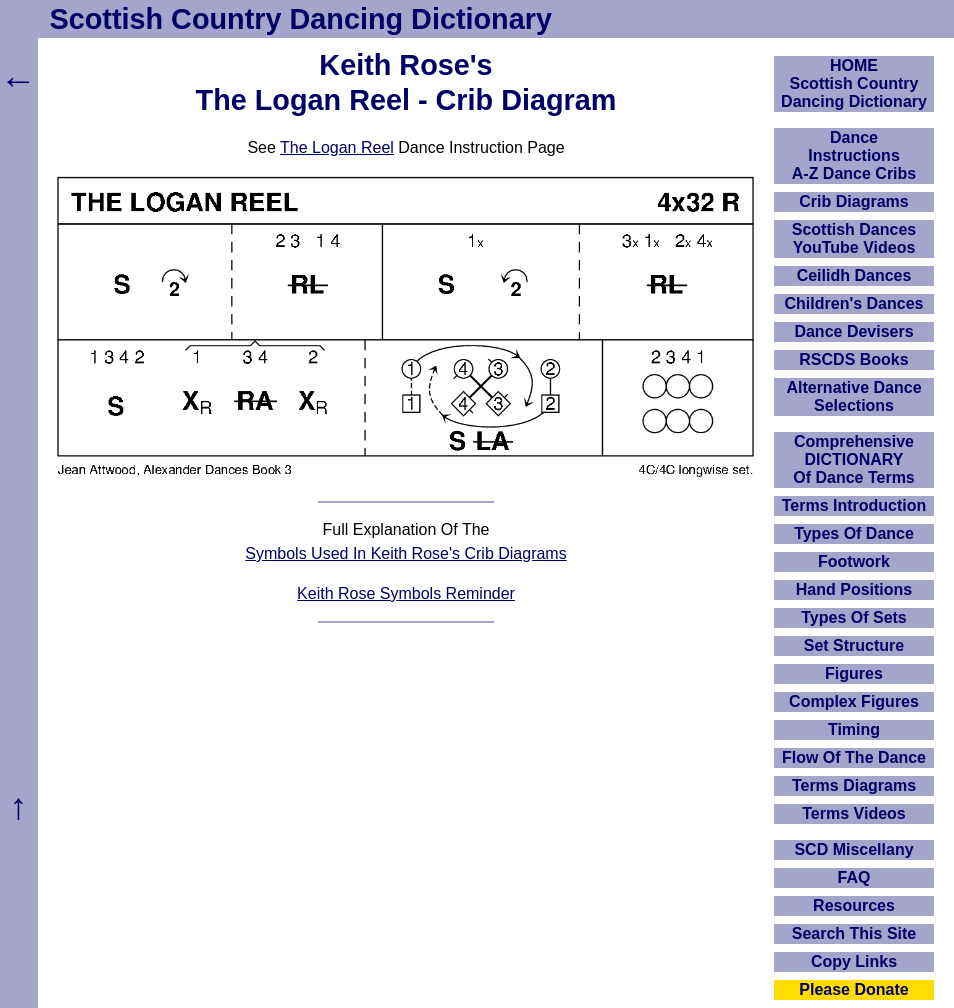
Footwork (854, 561)
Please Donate (853, 989)
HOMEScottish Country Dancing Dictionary (854, 83)
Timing (854, 729)
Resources (854, 905)
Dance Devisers (853, 331)
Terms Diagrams (854, 785)
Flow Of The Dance (854, 757)
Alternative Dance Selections (853, 396)
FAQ (854, 877)
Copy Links (854, 961)
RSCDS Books (853, 359)
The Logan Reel (337, 147)
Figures (854, 673)
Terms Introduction (854, 505)
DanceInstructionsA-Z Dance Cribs (854, 155)
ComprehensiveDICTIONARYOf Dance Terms (854, 459)
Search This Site (854, 933)
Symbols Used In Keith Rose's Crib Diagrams (405, 553)
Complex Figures (854, 701)
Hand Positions (854, 589)
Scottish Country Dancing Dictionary (301, 19)
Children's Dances (854, 303)
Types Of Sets (854, 617)
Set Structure (854, 645)
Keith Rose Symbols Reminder (406, 593)
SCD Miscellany (853, 849)
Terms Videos (853, 813)
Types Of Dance (854, 533)
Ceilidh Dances (854, 275)
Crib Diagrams (853, 201)
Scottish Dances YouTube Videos (854, 238)
